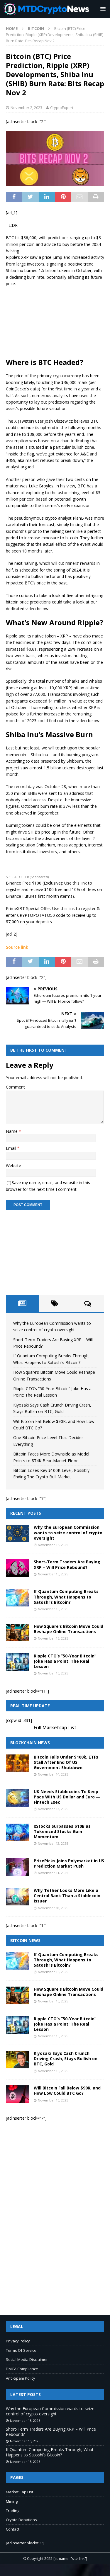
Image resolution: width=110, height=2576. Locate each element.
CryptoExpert (61, 107)
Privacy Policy (18, 2341)
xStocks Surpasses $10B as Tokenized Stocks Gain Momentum (62, 1831)
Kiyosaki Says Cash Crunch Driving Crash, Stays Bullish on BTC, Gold (65, 2058)
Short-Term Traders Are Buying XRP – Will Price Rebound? (67, 1564)
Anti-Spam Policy (20, 2378)
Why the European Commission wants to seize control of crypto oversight (68, 1532)
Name (12, 1131)
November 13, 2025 (53, 1809)
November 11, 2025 (53, 1873)
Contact (12, 2529)
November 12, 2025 (53, 1843)
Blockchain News (30, 1742)
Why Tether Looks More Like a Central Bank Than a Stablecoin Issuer (67, 1896)
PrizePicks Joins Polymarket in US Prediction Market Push (69, 1863)
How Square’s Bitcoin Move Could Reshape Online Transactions (68, 1628)
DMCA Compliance (22, 2368)
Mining (12, 2501)
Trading (12, 2510)
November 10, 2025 (53, 1908)
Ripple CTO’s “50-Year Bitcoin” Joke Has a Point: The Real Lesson (65, 1661)
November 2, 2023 (26, 107)
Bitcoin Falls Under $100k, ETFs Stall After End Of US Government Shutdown (66, 1762)
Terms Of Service (21, 2350)
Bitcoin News (25, 1940)
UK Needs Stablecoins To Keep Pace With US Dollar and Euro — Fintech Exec (67, 1797)
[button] (102, 8)
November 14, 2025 (53, 1774)
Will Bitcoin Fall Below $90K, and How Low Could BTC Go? (67, 2090)
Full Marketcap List (55, 1727)
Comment (15, 1087)
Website (13, 1165)
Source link (17, 947)
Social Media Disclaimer (27, 2359)
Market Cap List (19, 2492)
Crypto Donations (21, 2519)
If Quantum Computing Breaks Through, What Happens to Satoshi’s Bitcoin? (66, 1597)
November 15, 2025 (53, 1545)
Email (11, 1148)
